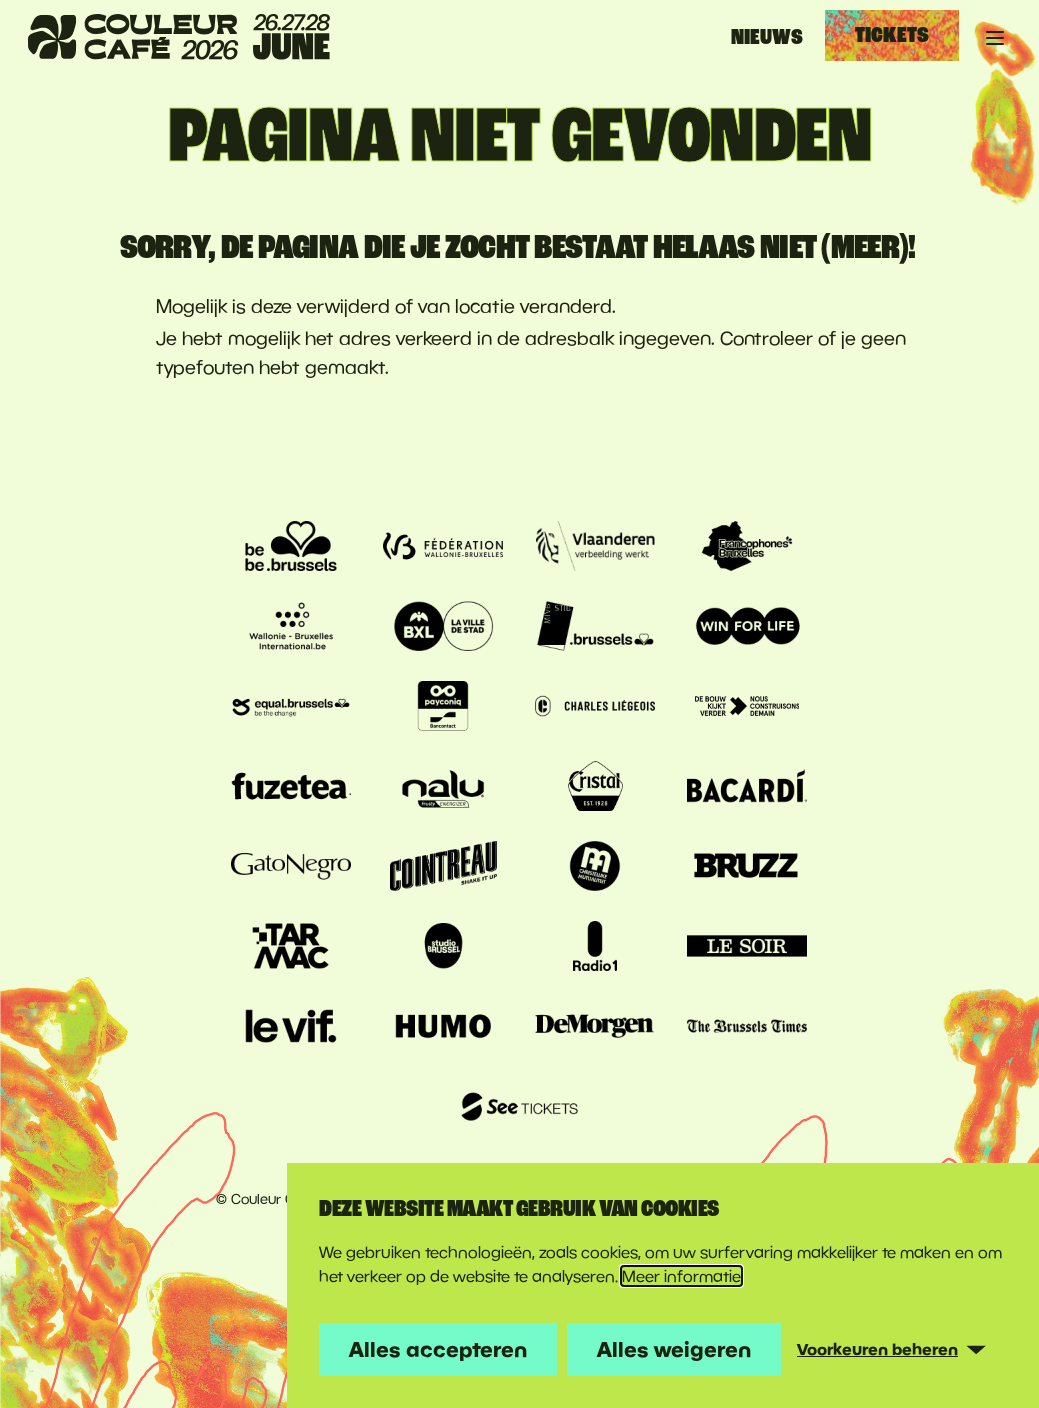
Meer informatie (681, 1276)
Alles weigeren (674, 1349)
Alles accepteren (438, 1349)
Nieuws (767, 37)
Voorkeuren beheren (877, 1349)
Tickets (892, 35)
